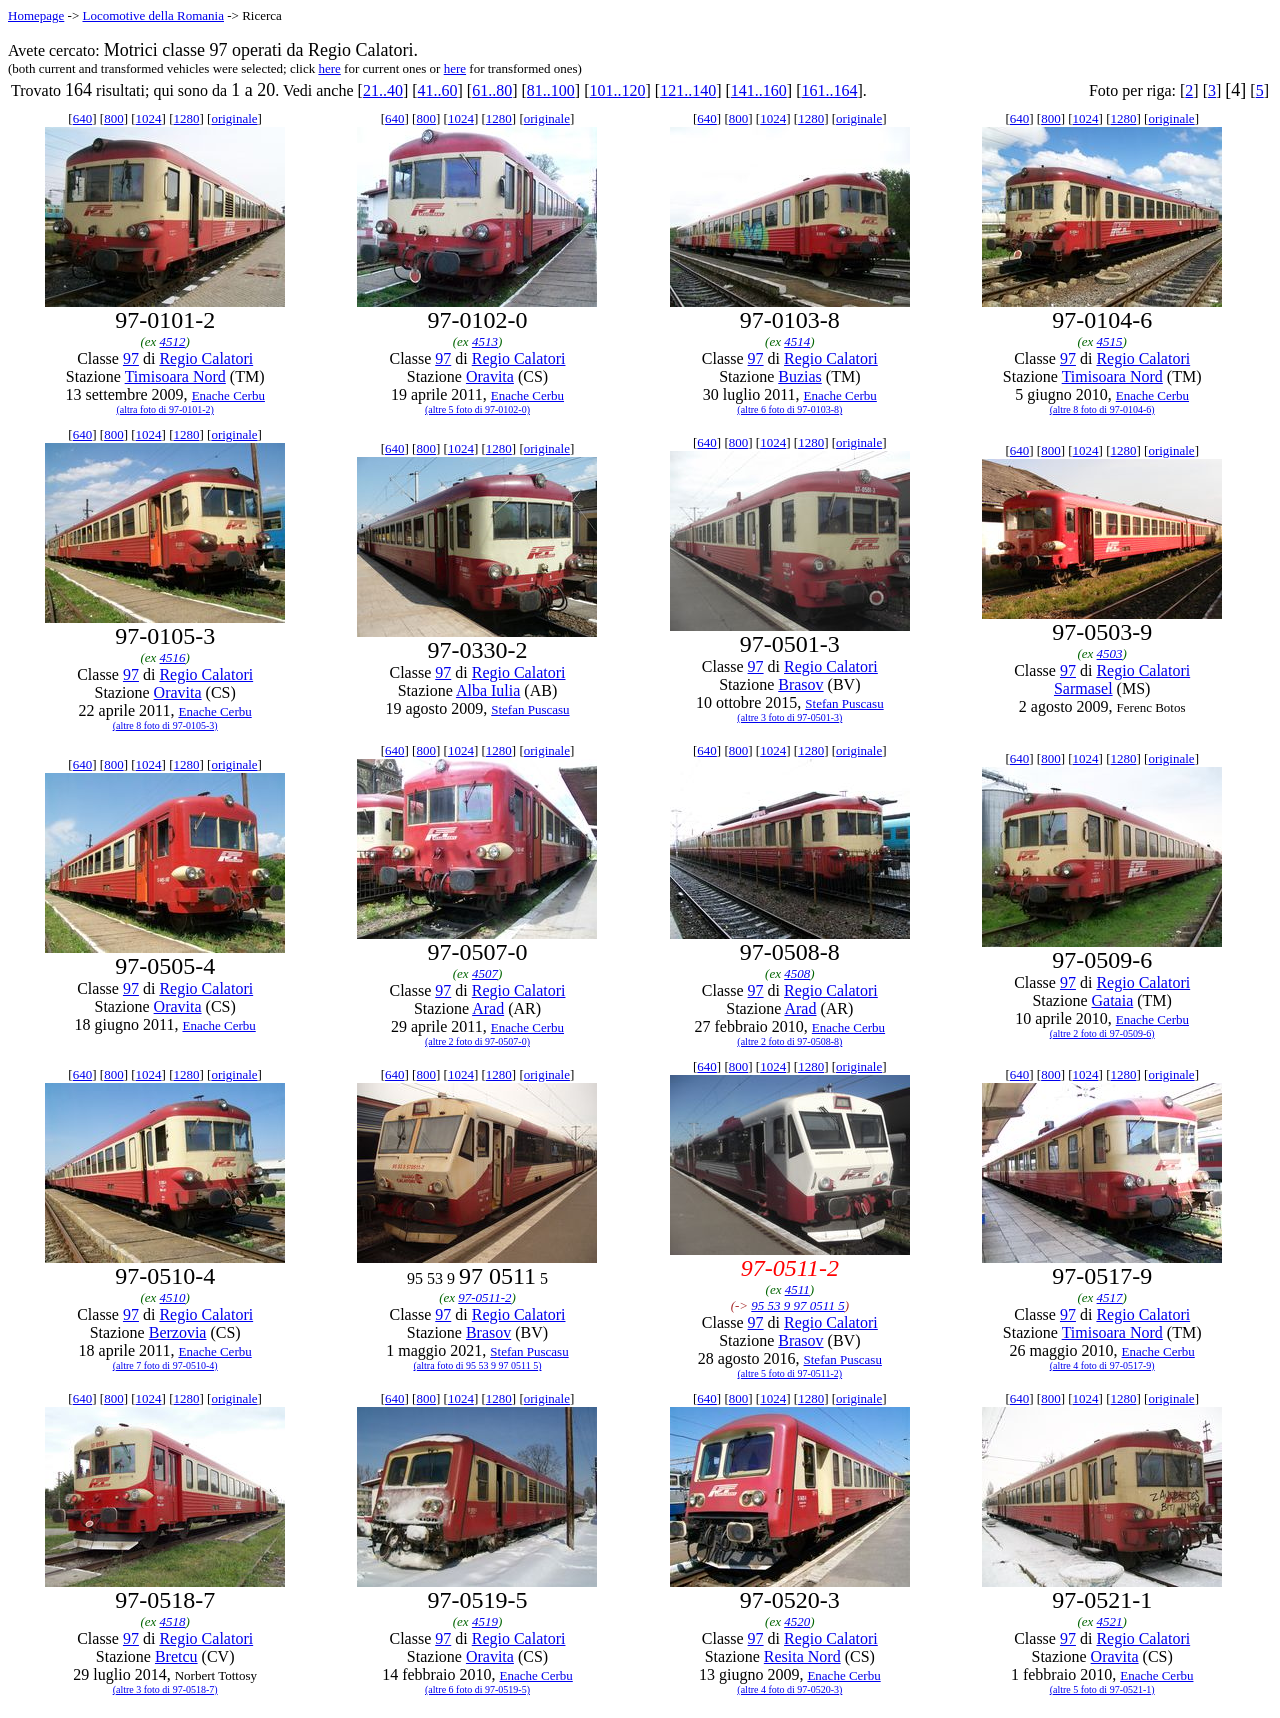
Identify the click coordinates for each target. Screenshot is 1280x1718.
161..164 (829, 90)
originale (234, 118)
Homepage (36, 15)
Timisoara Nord (175, 376)
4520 (797, 1621)
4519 (485, 1621)
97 (131, 358)
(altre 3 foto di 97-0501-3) (789, 717)
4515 (1110, 341)
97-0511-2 (484, 1297)
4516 (173, 657)
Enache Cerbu (228, 395)
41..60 (438, 90)
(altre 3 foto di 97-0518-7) (165, 1689)
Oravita (490, 376)
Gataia (1113, 1000)
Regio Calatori (206, 358)
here (329, 68)
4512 (173, 341)
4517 (1110, 1297)
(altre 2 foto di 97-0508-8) (789, 1041)
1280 (186, 118)
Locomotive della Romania (153, 15)
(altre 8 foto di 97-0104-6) (1102, 409)
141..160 (759, 90)
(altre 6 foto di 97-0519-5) (477, 1689)
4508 (797, 973)
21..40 (383, 90)
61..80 (492, 90)
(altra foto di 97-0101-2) (164, 409)
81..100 (551, 90)
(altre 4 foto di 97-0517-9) (1102, 1365)
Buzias (800, 376)
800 (114, 118)
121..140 (688, 90)
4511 (797, 1289)
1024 (149, 118)
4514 (797, 341)
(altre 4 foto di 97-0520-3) (789, 1689)
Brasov (800, 684)
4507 (485, 973)
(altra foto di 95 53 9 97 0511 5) (478, 1365)
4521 (1110, 1621)
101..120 (618, 90)
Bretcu (176, 1656)
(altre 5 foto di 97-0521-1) (1102, 1689)
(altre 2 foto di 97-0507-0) (477, 1041)
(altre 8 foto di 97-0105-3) (165, 725)
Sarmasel (1083, 688)
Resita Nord (802, 1656)
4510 (173, 1297)
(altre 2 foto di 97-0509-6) (1102, 1033)
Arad (488, 1008)
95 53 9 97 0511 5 (797, 1305)
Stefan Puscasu (530, 709)
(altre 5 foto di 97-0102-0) (477, 409)
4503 (1110, 653)
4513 (485, 341)
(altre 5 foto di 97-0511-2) (790, 1373)
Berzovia (178, 1332)
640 (83, 118)
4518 (173, 1621)
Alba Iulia (488, 690)
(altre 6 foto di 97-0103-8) (789, 409)
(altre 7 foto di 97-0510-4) (165, 1365)
